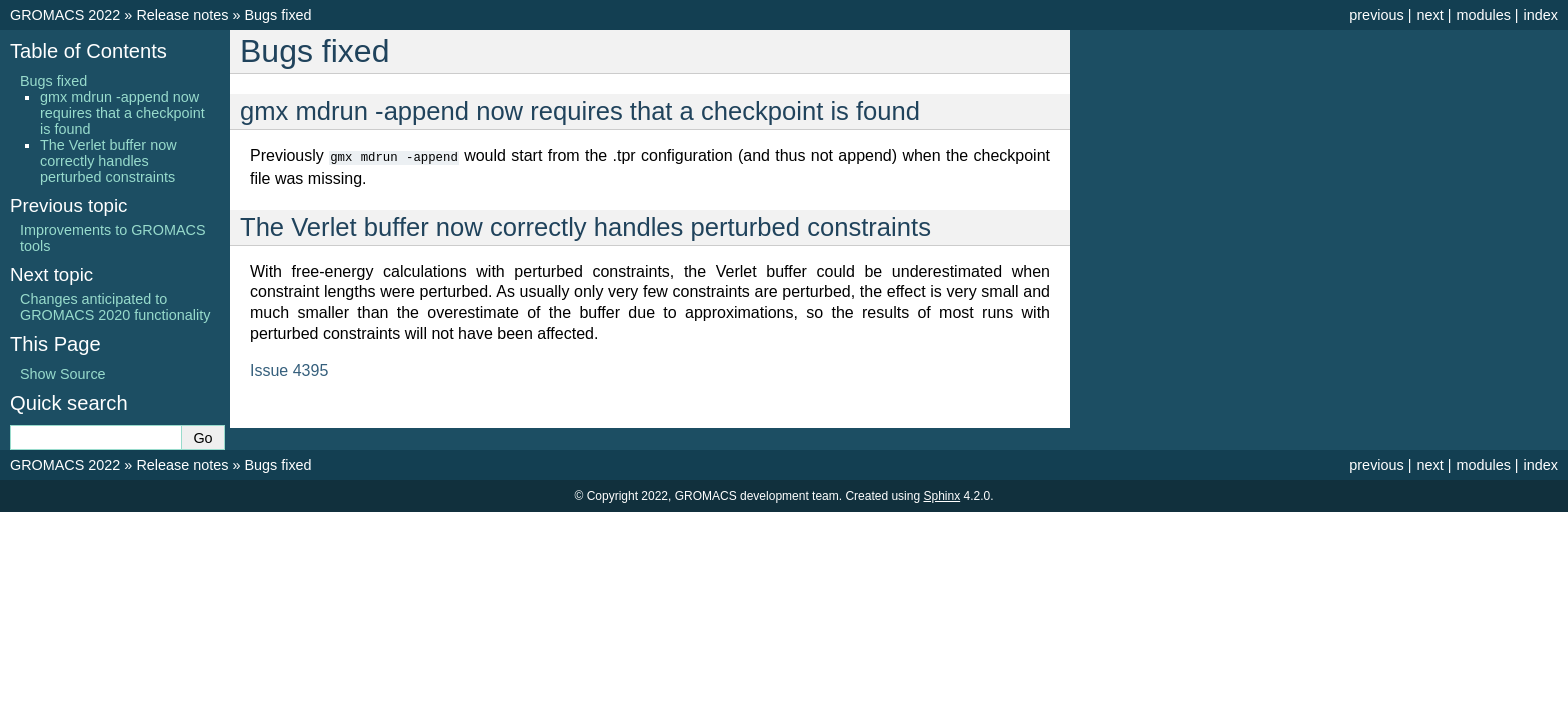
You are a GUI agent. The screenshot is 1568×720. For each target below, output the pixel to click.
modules (1483, 15)
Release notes (182, 15)
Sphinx (941, 496)
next (1429, 15)
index (1541, 15)
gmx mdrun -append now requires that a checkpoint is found (122, 113)
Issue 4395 (289, 369)
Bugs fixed (277, 15)
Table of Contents (88, 51)
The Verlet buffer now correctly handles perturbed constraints (108, 161)
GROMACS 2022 (65, 15)
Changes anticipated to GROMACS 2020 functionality (115, 307)
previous (1376, 15)
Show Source (63, 374)
